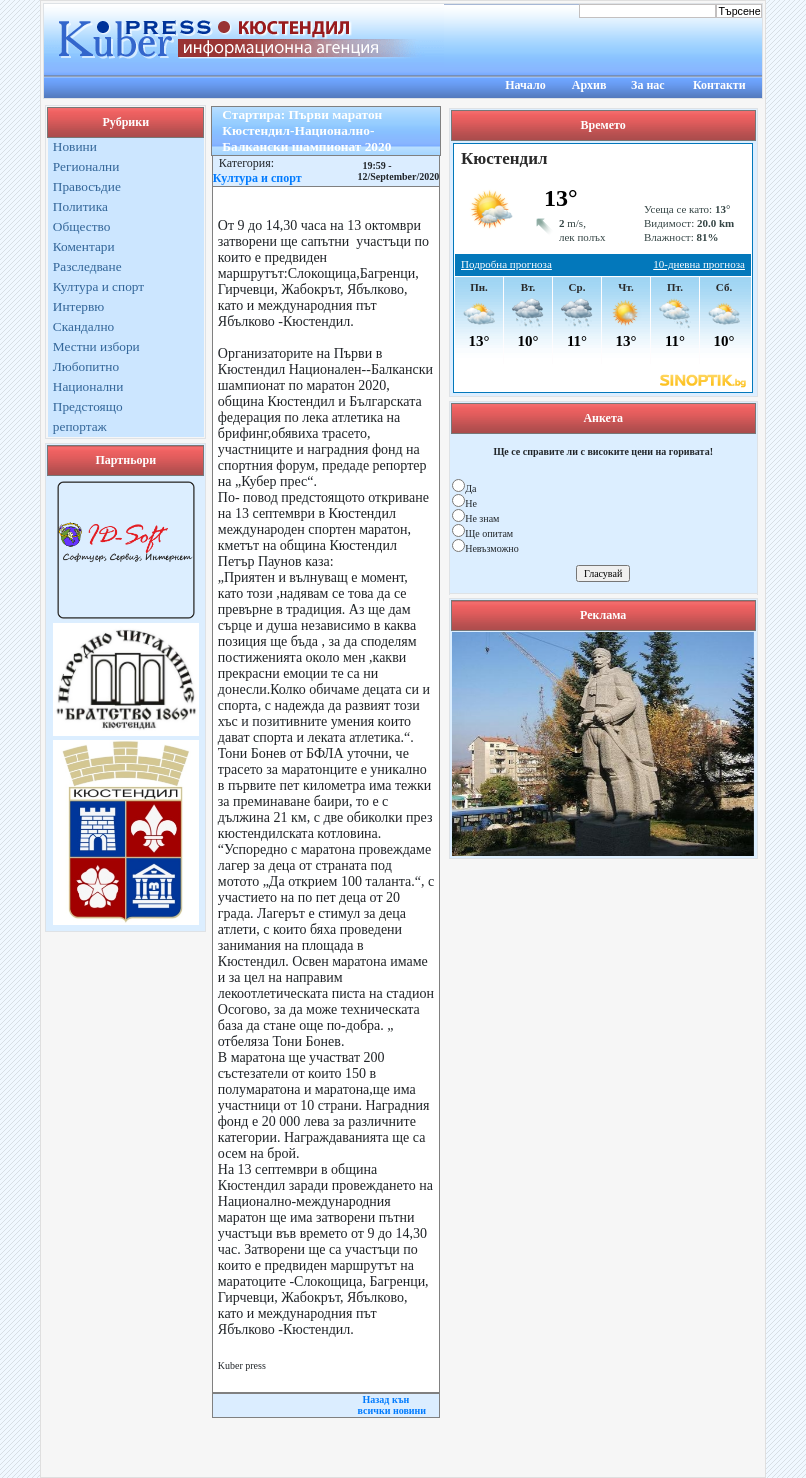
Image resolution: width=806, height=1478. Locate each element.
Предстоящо (88, 406)
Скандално (83, 326)
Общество (82, 226)
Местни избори (96, 346)
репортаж (80, 426)
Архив (589, 85)
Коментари (84, 246)
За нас (648, 85)
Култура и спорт (98, 286)
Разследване (87, 266)
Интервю (78, 306)
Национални (88, 386)
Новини (75, 146)
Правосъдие (87, 186)
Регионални (86, 166)
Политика (80, 206)
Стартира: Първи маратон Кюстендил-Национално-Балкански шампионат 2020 (306, 130)
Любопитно (86, 366)
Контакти (719, 85)
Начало (525, 85)
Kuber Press (403, 1455)
